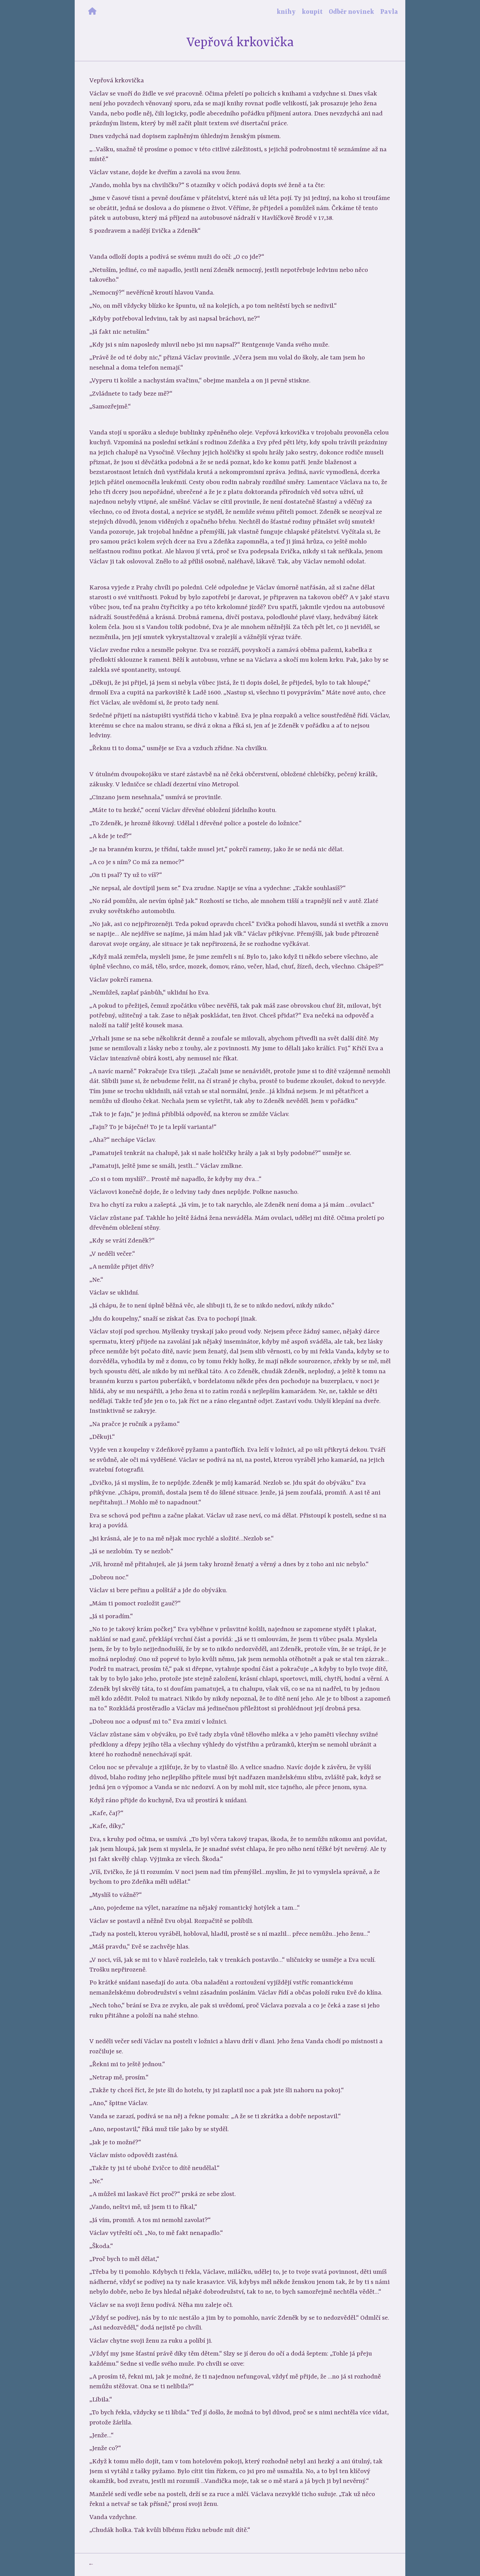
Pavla (389, 12)
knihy (286, 12)
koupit (312, 12)
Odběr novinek (351, 12)
